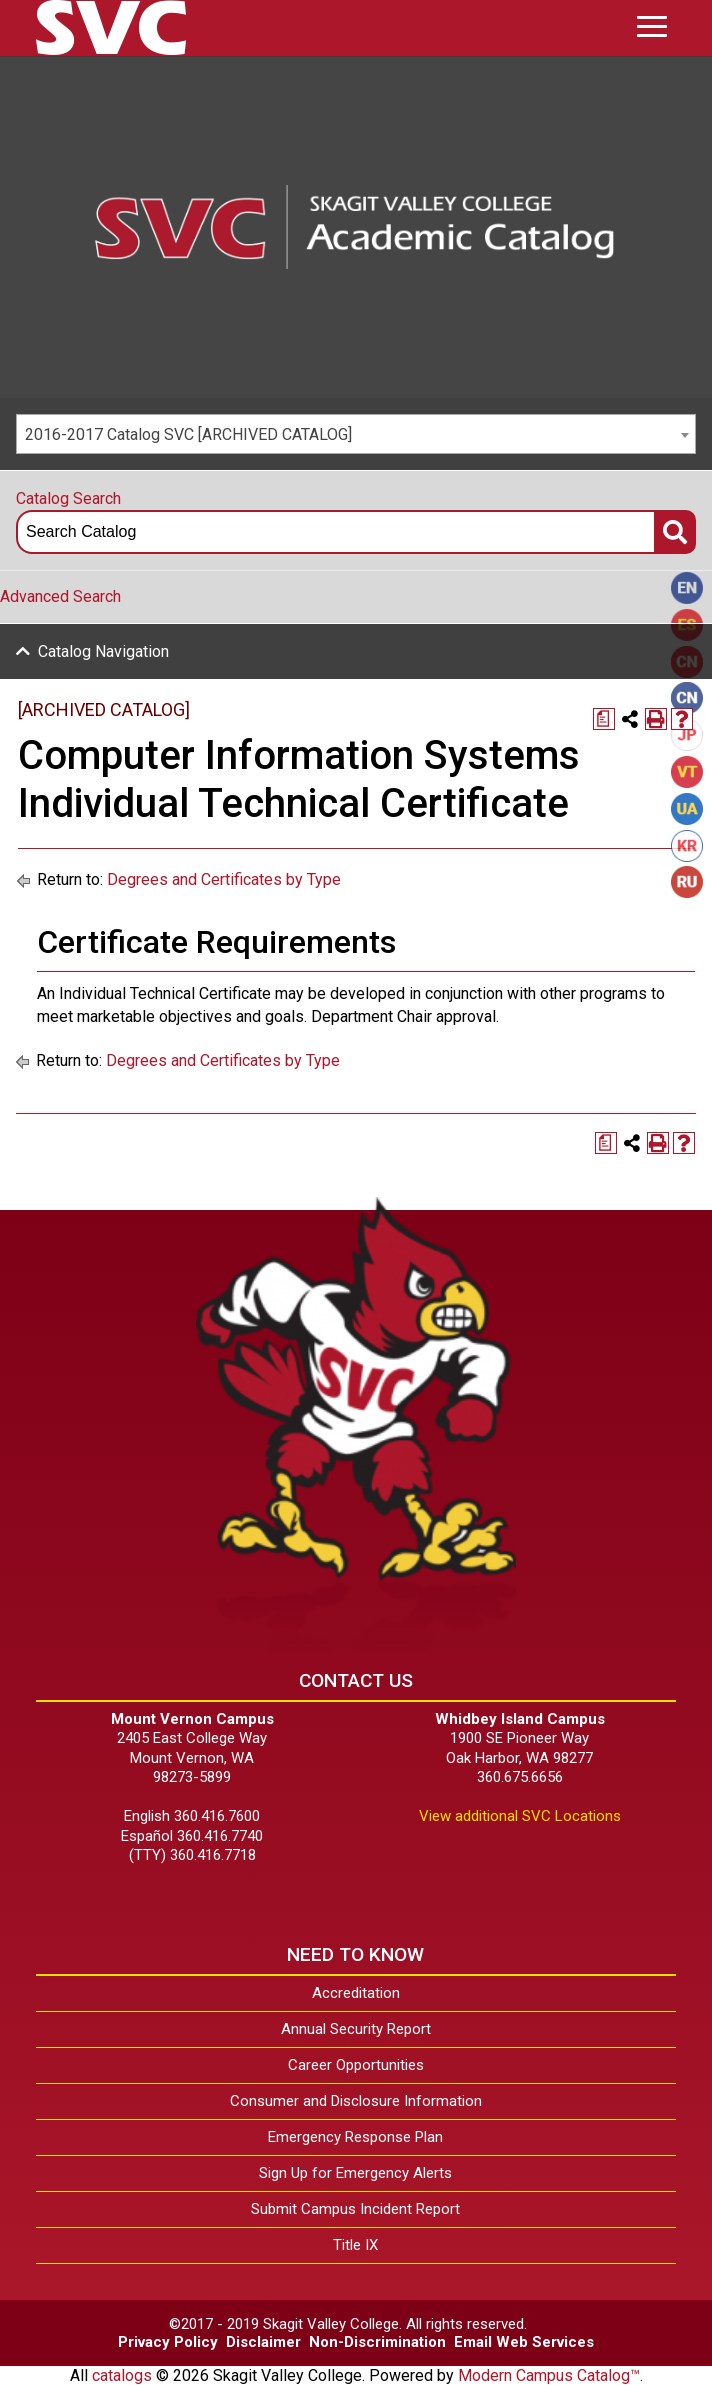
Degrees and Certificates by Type (224, 879)
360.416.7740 (220, 1836)
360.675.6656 (520, 1777)
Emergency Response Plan (355, 2137)
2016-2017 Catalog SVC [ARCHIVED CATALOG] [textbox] (188, 434)
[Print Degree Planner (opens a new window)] (604, 719)
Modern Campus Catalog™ (549, 2375)
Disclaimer (263, 2342)
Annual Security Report (356, 2029)
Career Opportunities (356, 2065)
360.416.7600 (217, 1816)
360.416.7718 (213, 1855)
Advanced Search (60, 596)
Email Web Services (524, 2342)
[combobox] (356, 434)
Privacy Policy (168, 2342)
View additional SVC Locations (520, 1816)
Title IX (355, 2245)
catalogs (122, 2375)
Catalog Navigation (103, 651)
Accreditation (356, 1993)
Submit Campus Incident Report (355, 2209)
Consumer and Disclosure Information (356, 2101)
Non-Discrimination (377, 2342)
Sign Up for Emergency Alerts (355, 2173)
